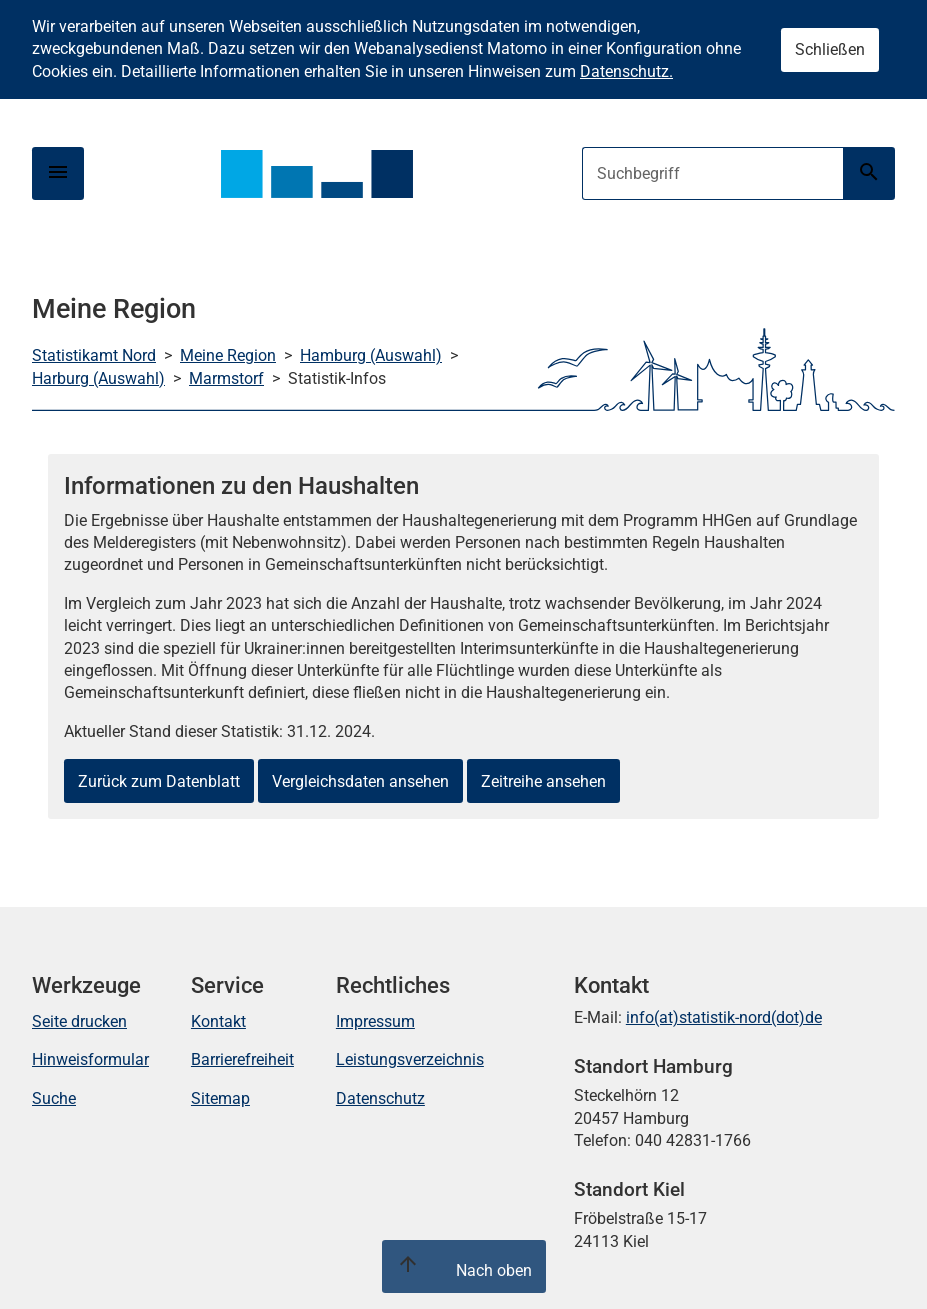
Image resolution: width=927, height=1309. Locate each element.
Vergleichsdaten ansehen (360, 781)
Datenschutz (380, 1098)
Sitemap (220, 1098)
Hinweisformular (90, 1059)
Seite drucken (79, 1021)
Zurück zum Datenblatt (159, 781)
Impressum (375, 1021)
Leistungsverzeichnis (410, 1059)
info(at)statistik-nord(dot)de (724, 1017)
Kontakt (218, 1021)
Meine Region (228, 355)
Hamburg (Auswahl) (371, 355)
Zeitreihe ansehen (543, 781)
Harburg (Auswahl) (98, 378)
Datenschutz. (626, 71)
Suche (54, 1098)
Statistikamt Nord (94, 355)
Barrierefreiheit (242, 1059)
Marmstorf (226, 378)
